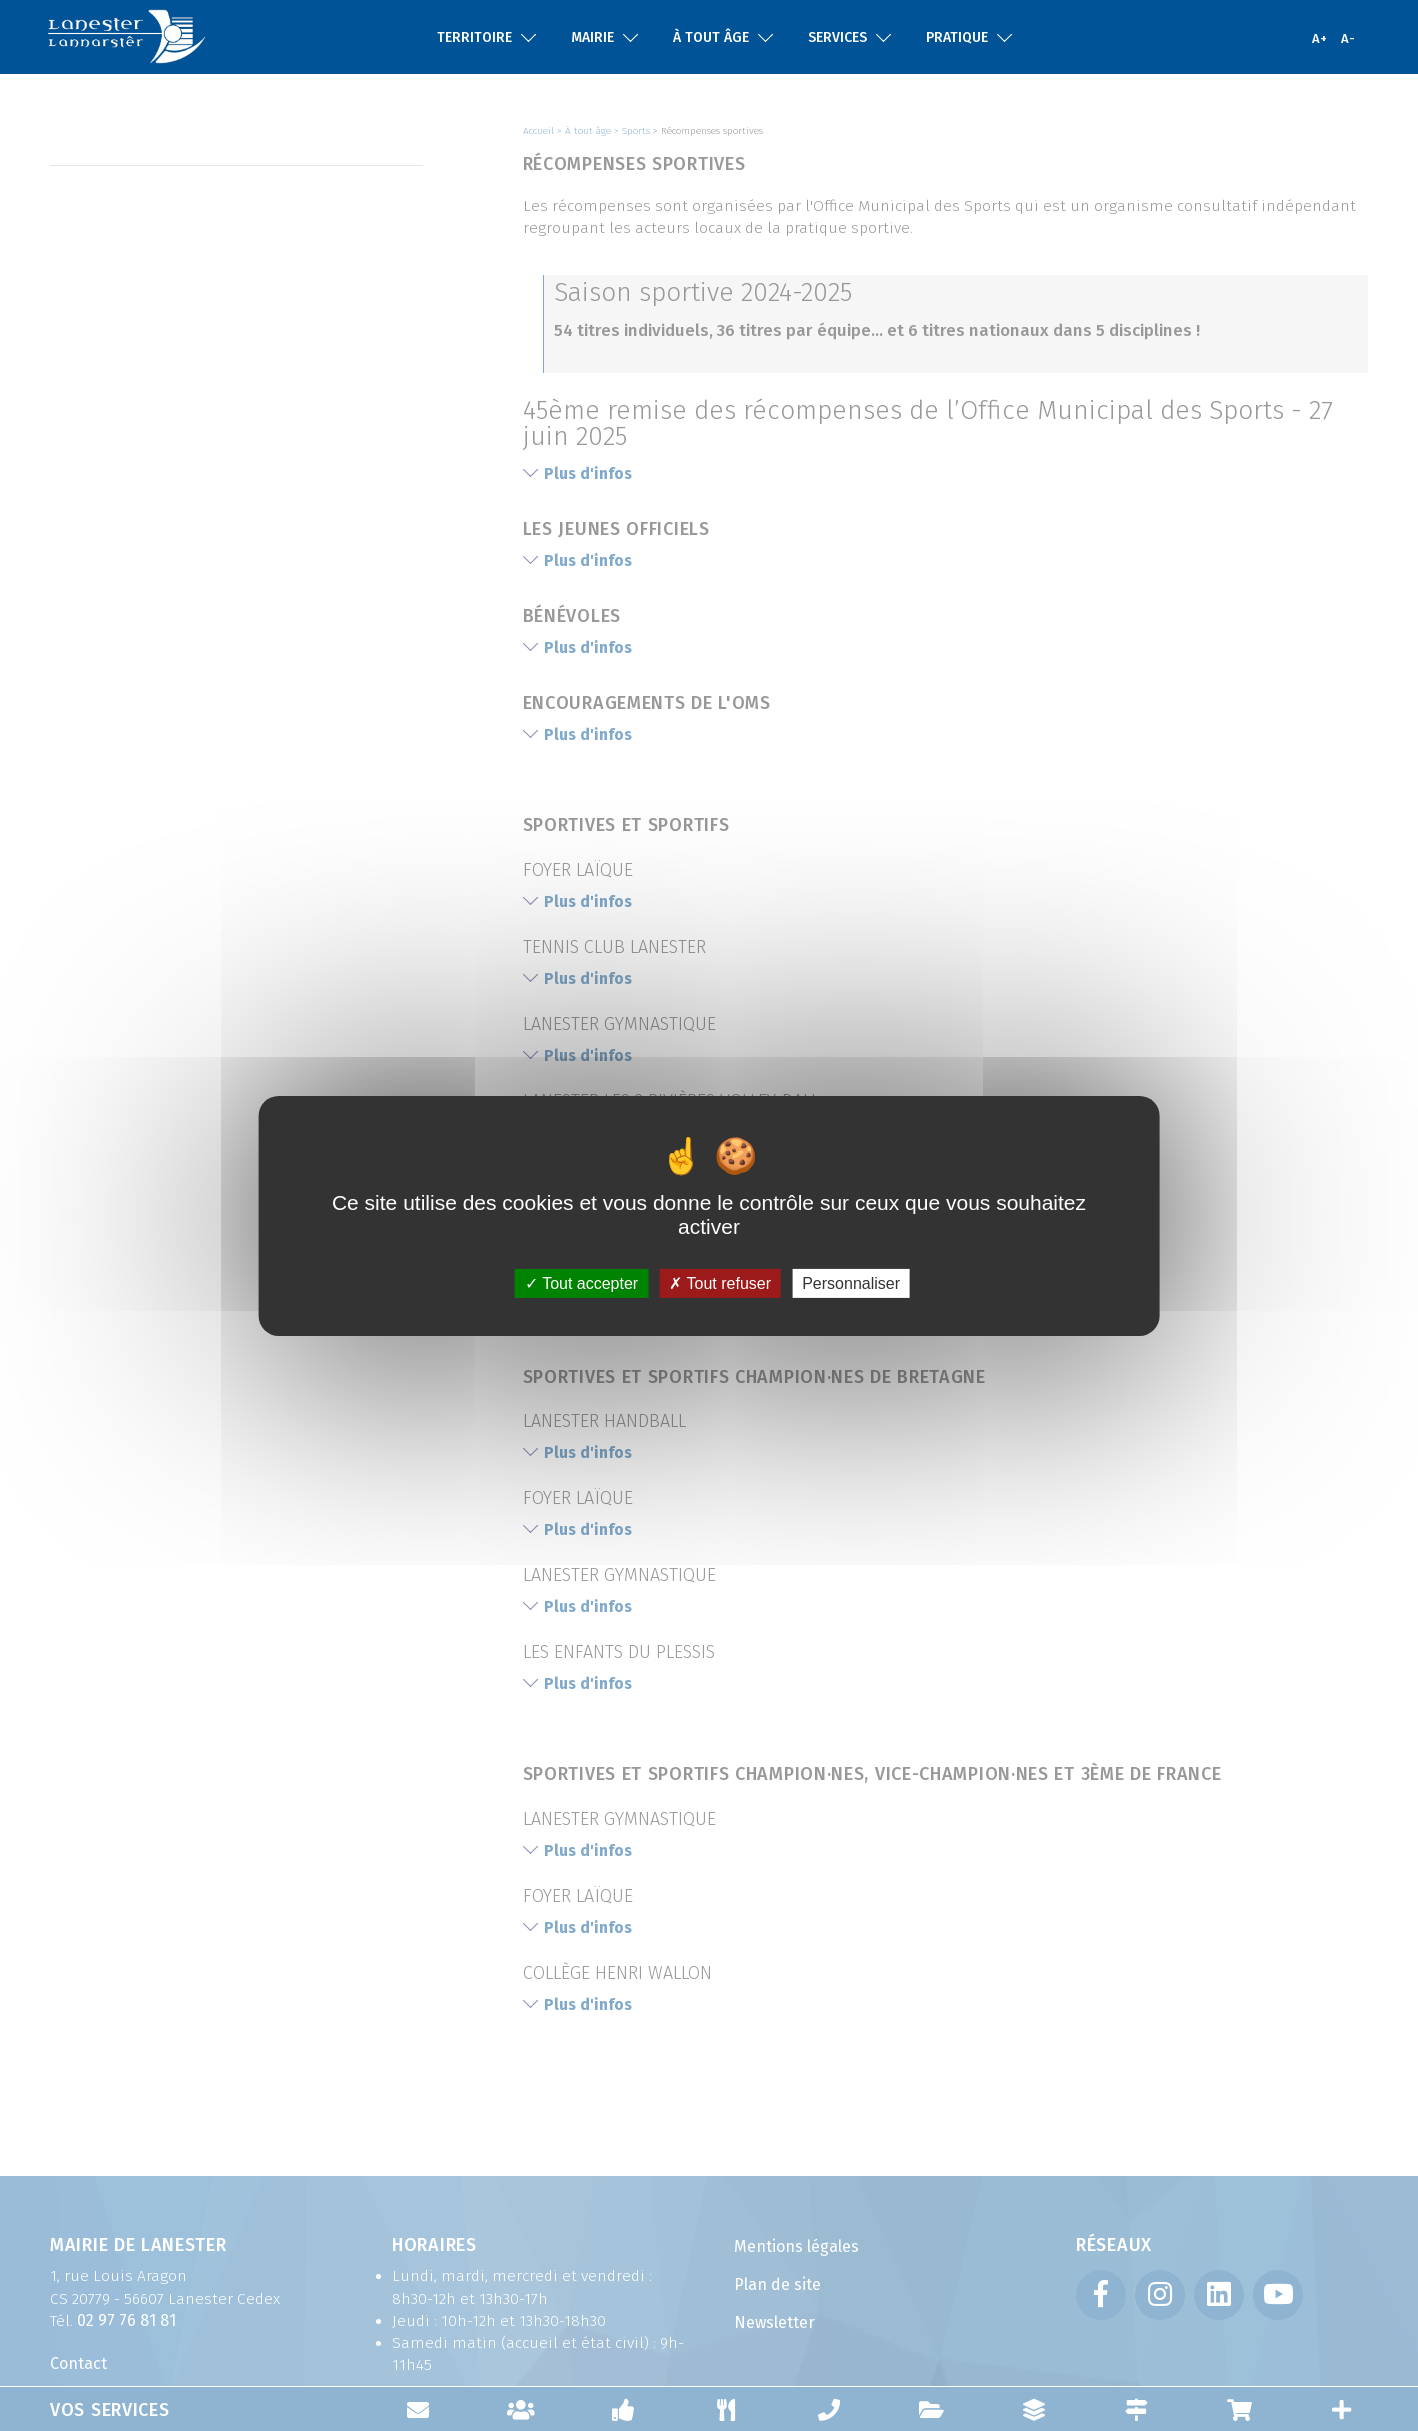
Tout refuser (720, 1282)
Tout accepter (581, 1282)
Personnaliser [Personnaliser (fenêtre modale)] (851, 1282)
